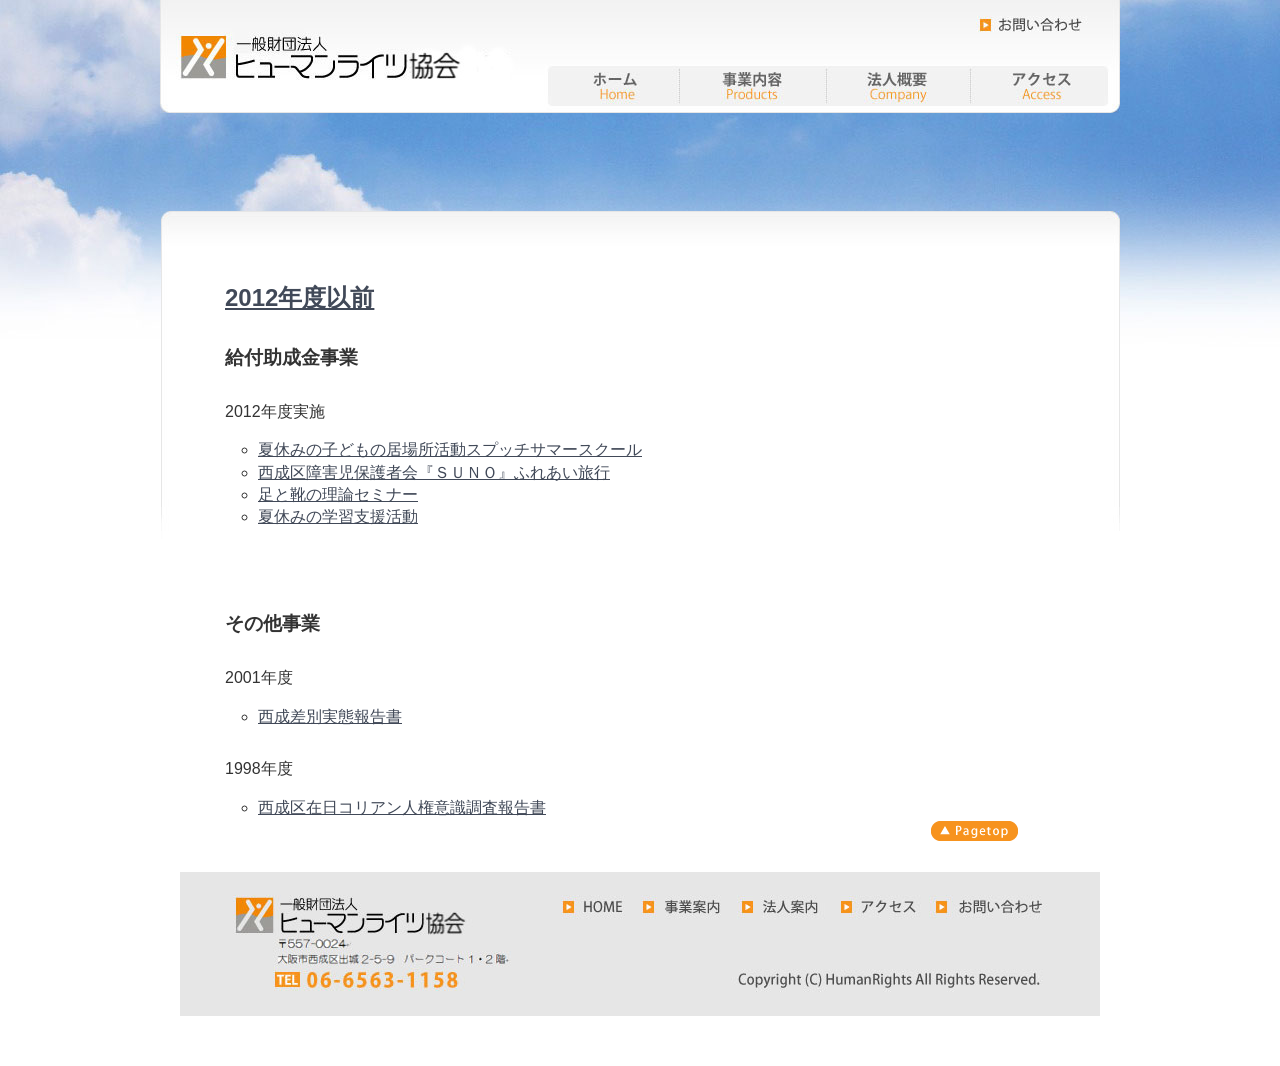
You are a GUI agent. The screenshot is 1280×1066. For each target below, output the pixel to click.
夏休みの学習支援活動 (338, 516)
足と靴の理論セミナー (338, 494)
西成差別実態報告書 (330, 716)
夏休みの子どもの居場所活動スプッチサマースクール (450, 449)
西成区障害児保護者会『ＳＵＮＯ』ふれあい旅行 (434, 472)
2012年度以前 (299, 297)
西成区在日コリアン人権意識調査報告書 (402, 807)
